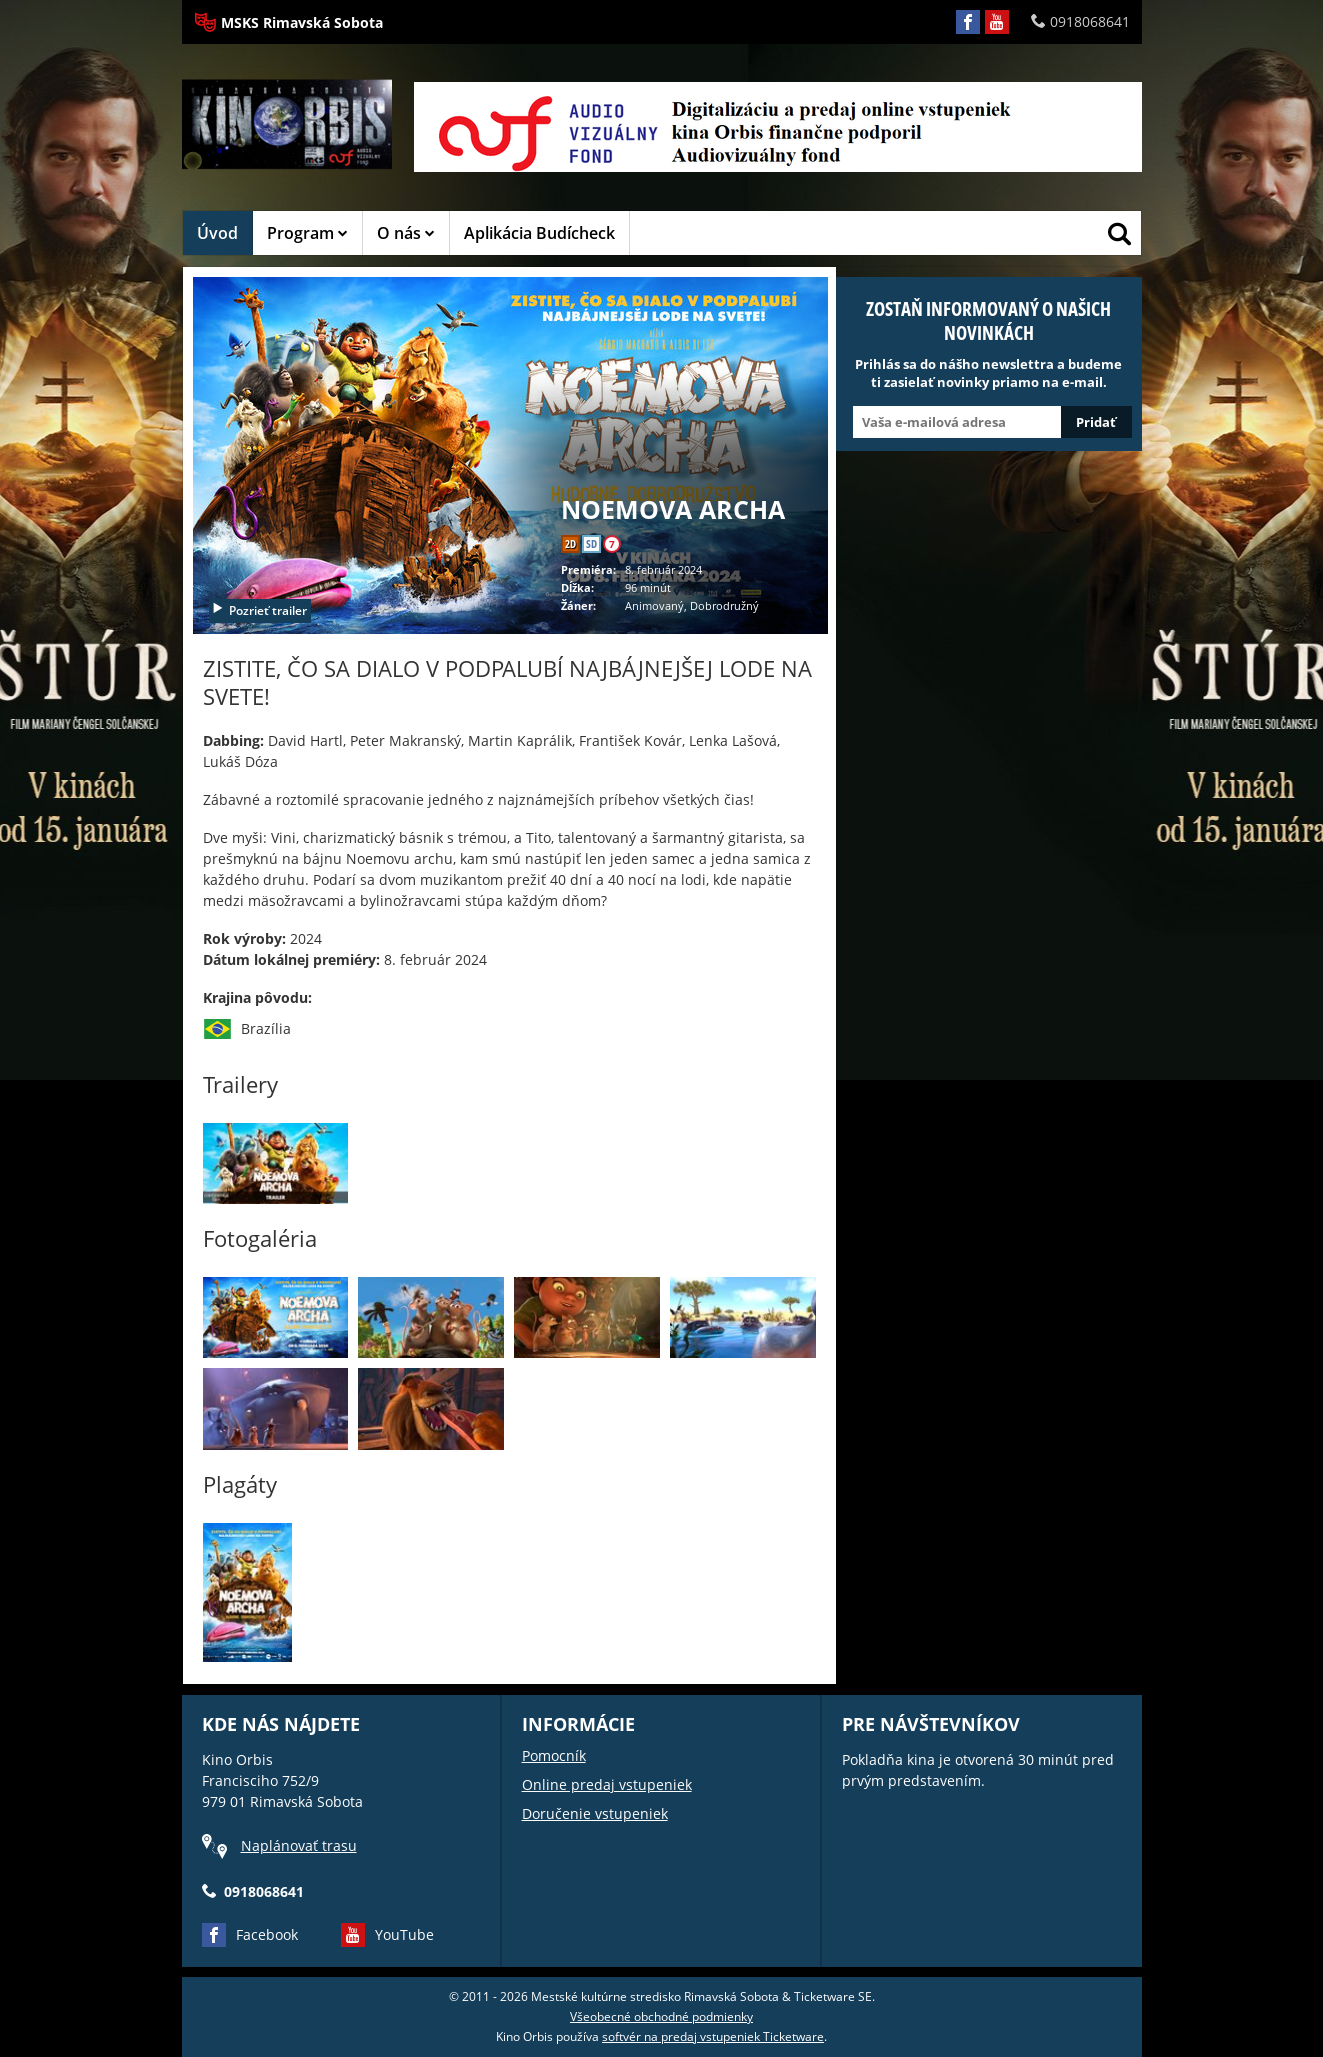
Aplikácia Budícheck (539, 233)
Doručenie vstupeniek (595, 1813)
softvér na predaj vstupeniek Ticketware (713, 2036)
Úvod (217, 233)
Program (307, 233)
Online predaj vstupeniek (607, 1784)
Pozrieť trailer (259, 610)
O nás (406, 233)
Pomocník (554, 1755)
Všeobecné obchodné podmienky (661, 2016)
